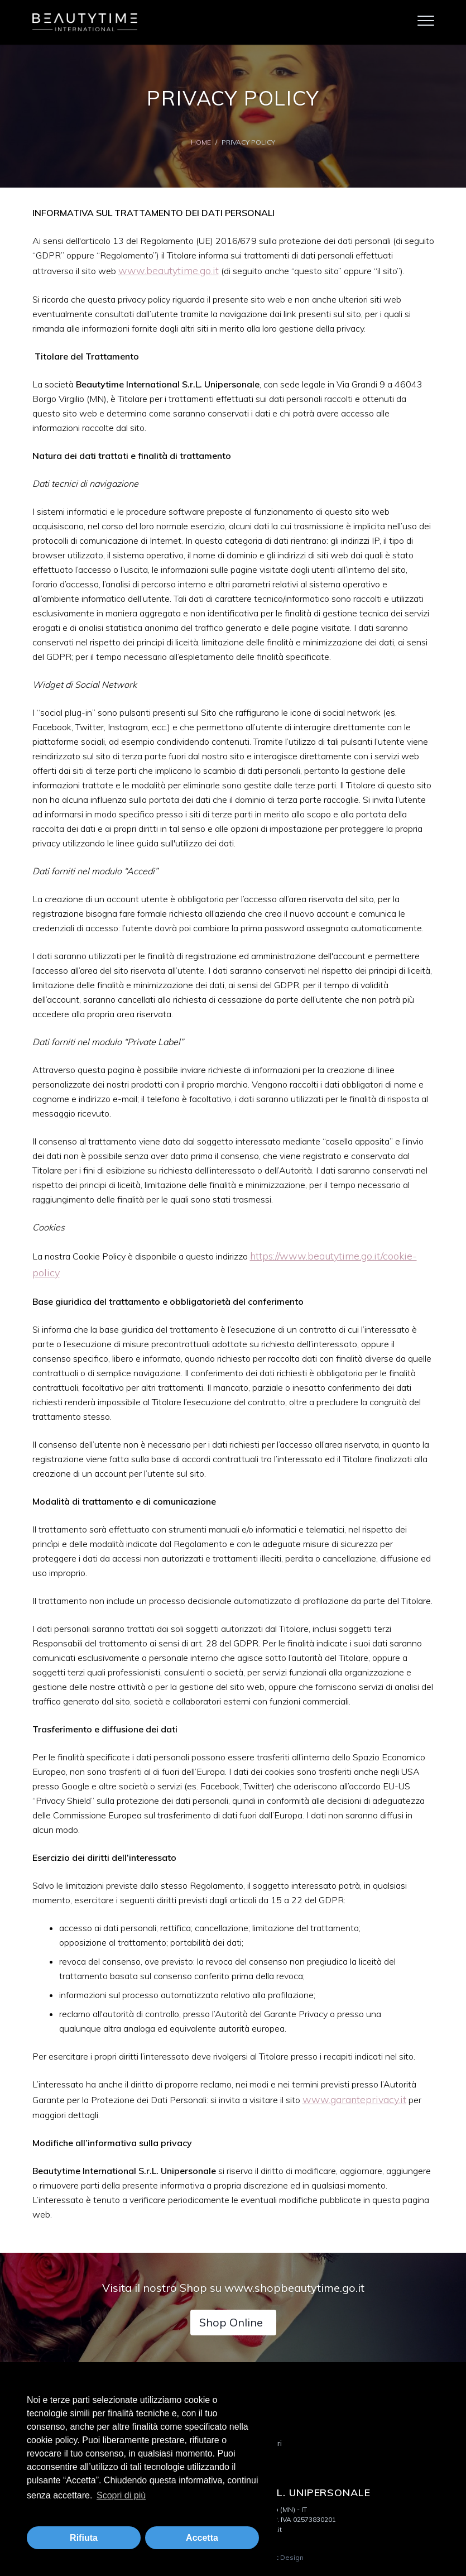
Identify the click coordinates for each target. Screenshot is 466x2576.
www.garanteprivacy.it (354, 2099)
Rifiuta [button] (84, 2538)
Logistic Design (278, 2557)
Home (201, 142)
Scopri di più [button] (121, 2495)
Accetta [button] (202, 2538)
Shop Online (231, 2322)
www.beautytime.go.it (168, 270)
